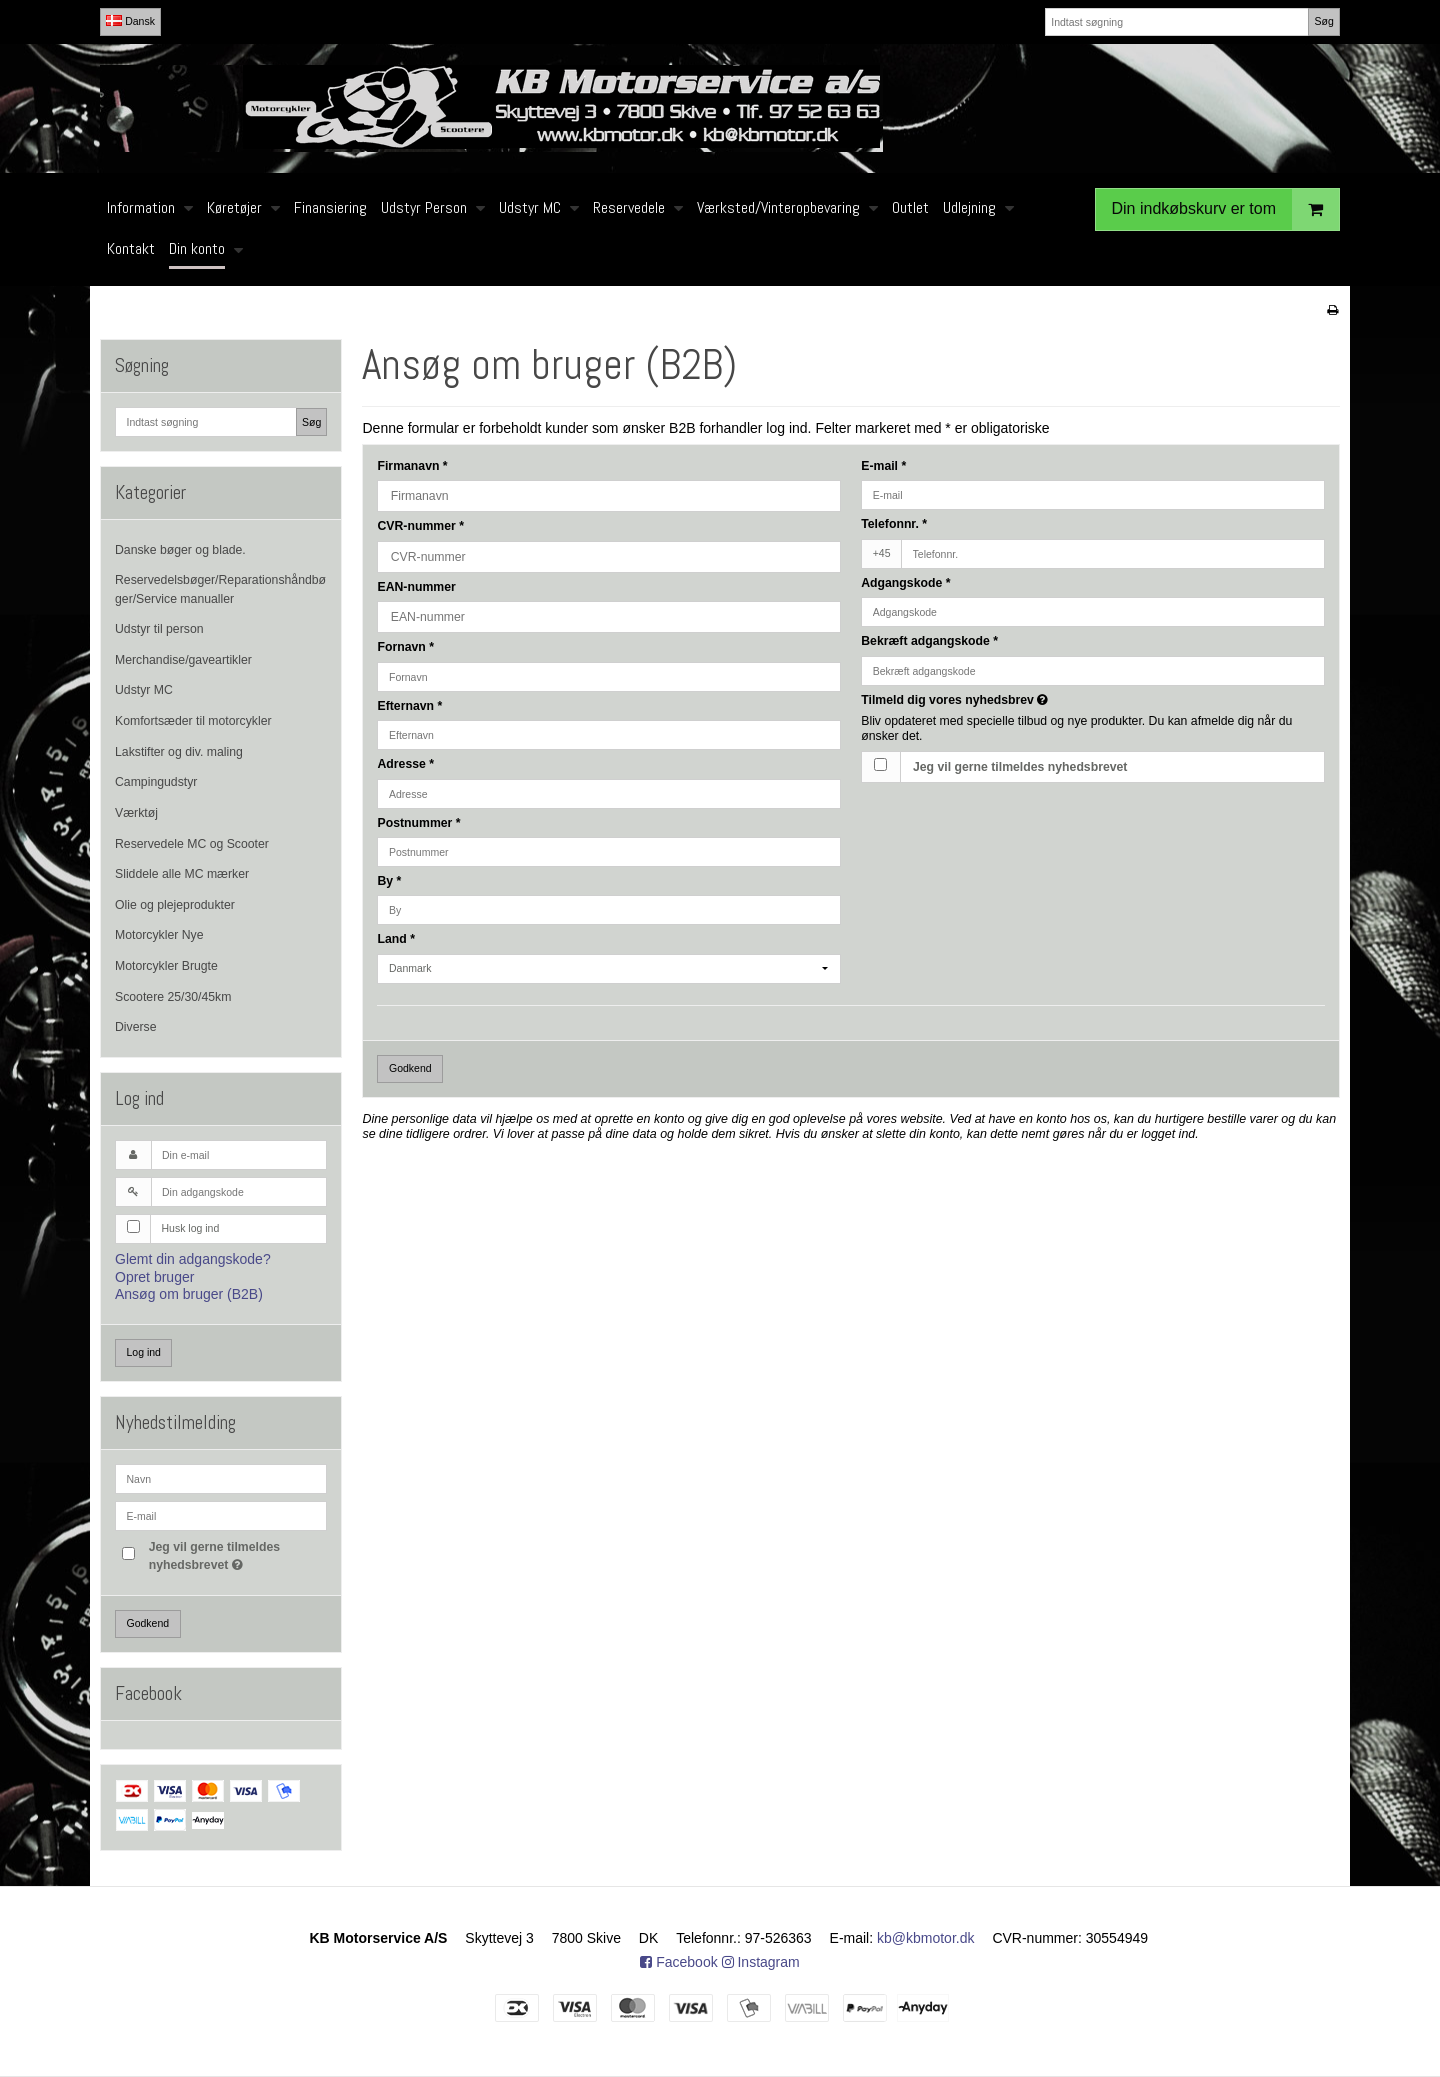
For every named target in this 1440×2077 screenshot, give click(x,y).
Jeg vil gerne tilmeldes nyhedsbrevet (237, 1555)
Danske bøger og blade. (180, 550)
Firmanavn (412, 466)
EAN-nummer (416, 587)
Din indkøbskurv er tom (1226, 209)
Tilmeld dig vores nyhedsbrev (1025, 700)
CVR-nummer (420, 526)
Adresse (405, 764)
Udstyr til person (159, 629)
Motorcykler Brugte (166, 966)
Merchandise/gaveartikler (183, 660)
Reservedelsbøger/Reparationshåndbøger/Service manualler (220, 589)
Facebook (678, 1962)
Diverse (136, 1027)
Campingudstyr (156, 782)
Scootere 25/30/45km (173, 997)
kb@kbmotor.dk (925, 1938)
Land (395, 939)
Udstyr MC (144, 690)
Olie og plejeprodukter (175, 905)
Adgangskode (905, 583)
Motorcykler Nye (159, 935)
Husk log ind (191, 1228)
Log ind (144, 1352)
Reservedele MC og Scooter (192, 844)
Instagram (761, 1962)
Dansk (130, 21)
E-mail (883, 466)
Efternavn (409, 706)
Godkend (148, 1623)
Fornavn (405, 647)
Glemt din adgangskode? (193, 1259)
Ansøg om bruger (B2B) (189, 1294)
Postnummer (418, 823)
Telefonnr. (894, 524)
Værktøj (136, 813)
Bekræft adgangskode (929, 641)
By (389, 881)
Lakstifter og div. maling (179, 752)
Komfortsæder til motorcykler (193, 721)
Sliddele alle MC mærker (182, 874)
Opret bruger (154, 1277)
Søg (1323, 21)
